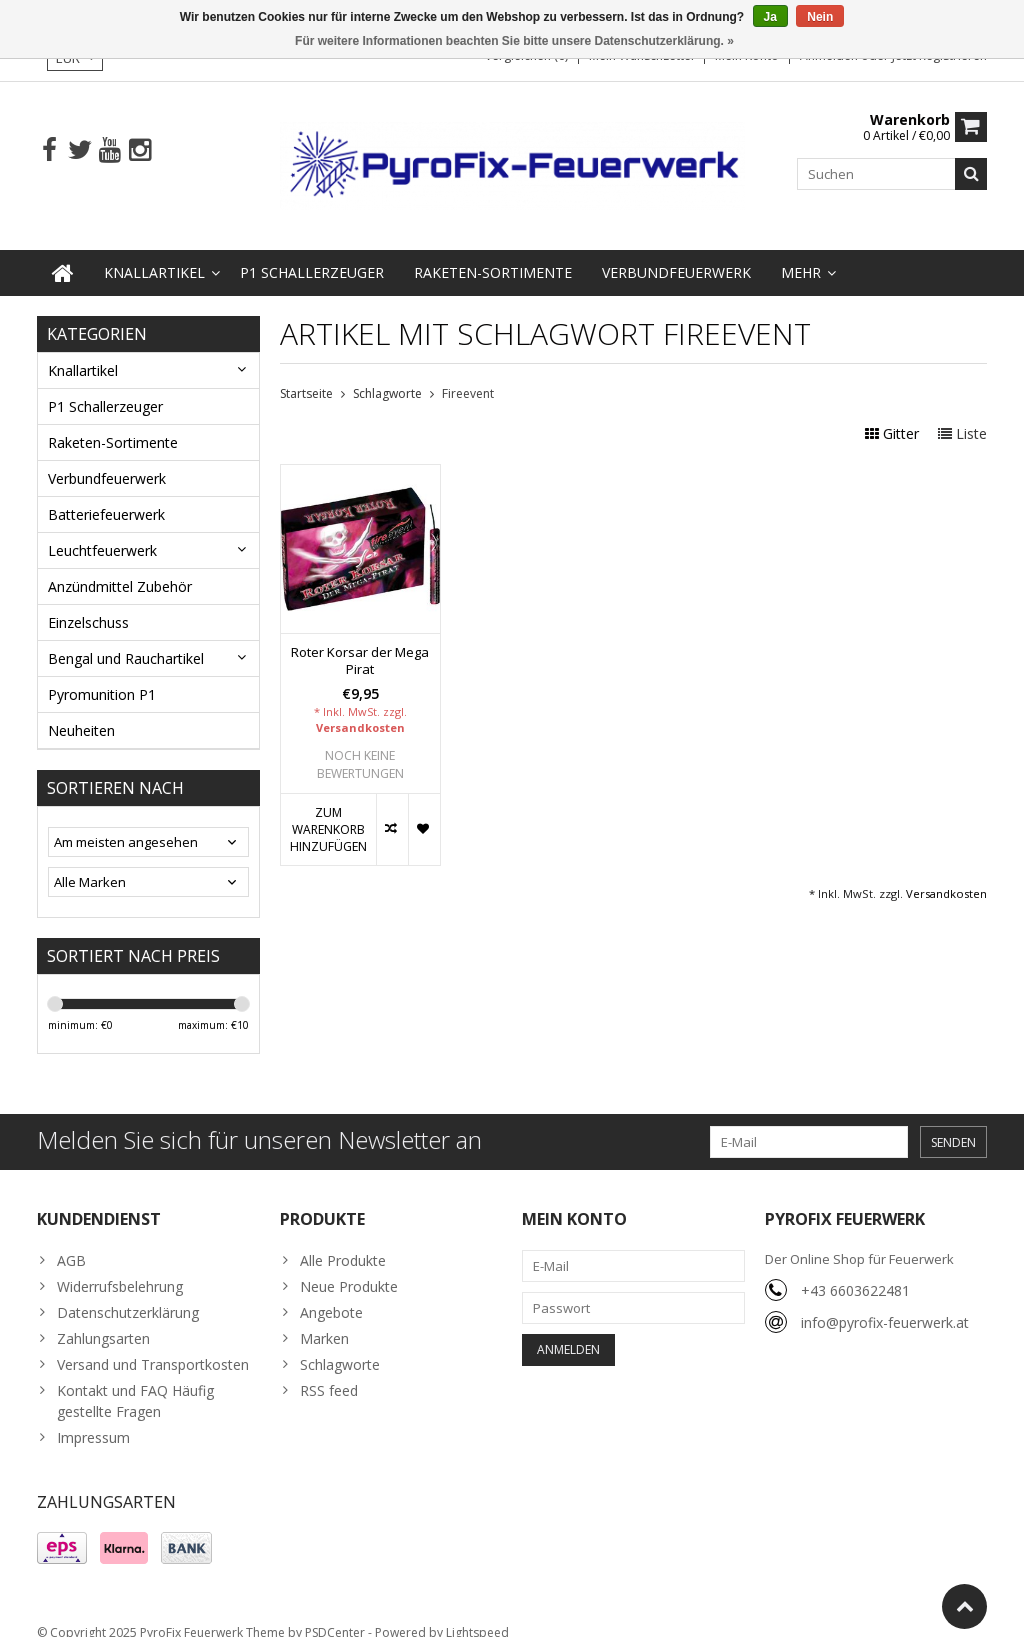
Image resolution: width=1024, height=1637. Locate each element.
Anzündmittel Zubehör (120, 566)
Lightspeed (477, 1612)
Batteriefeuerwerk (106, 494)
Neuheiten (81, 710)
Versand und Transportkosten (153, 1344)
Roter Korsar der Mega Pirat (360, 641)
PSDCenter (335, 1612)
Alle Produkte (343, 1240)
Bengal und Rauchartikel (126, 638)
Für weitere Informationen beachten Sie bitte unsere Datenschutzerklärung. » (514, 41)
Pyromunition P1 (102, 674)
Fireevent (468, 373)
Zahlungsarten (103, 1318)
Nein (820, 17)
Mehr (801, 252)
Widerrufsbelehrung (120, 1266)
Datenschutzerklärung (128, 1292)
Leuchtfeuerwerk (102, 530)
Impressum (93, 1417)
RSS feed (329, 1370)
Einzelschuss (88, 602)
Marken (324, 1318)
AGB (71, 1240)
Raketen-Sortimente (493, 252)
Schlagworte (387, 373)
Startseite (306, 373)
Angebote (331, 1292)
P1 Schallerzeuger (312, 252)
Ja (770, 17)
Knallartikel (154, 252)
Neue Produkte (349, 1266)
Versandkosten (360, 707)
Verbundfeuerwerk (676, 252)
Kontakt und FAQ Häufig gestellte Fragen (135, 1381)
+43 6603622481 (855, 1270)
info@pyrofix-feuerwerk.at (885, 1302)
